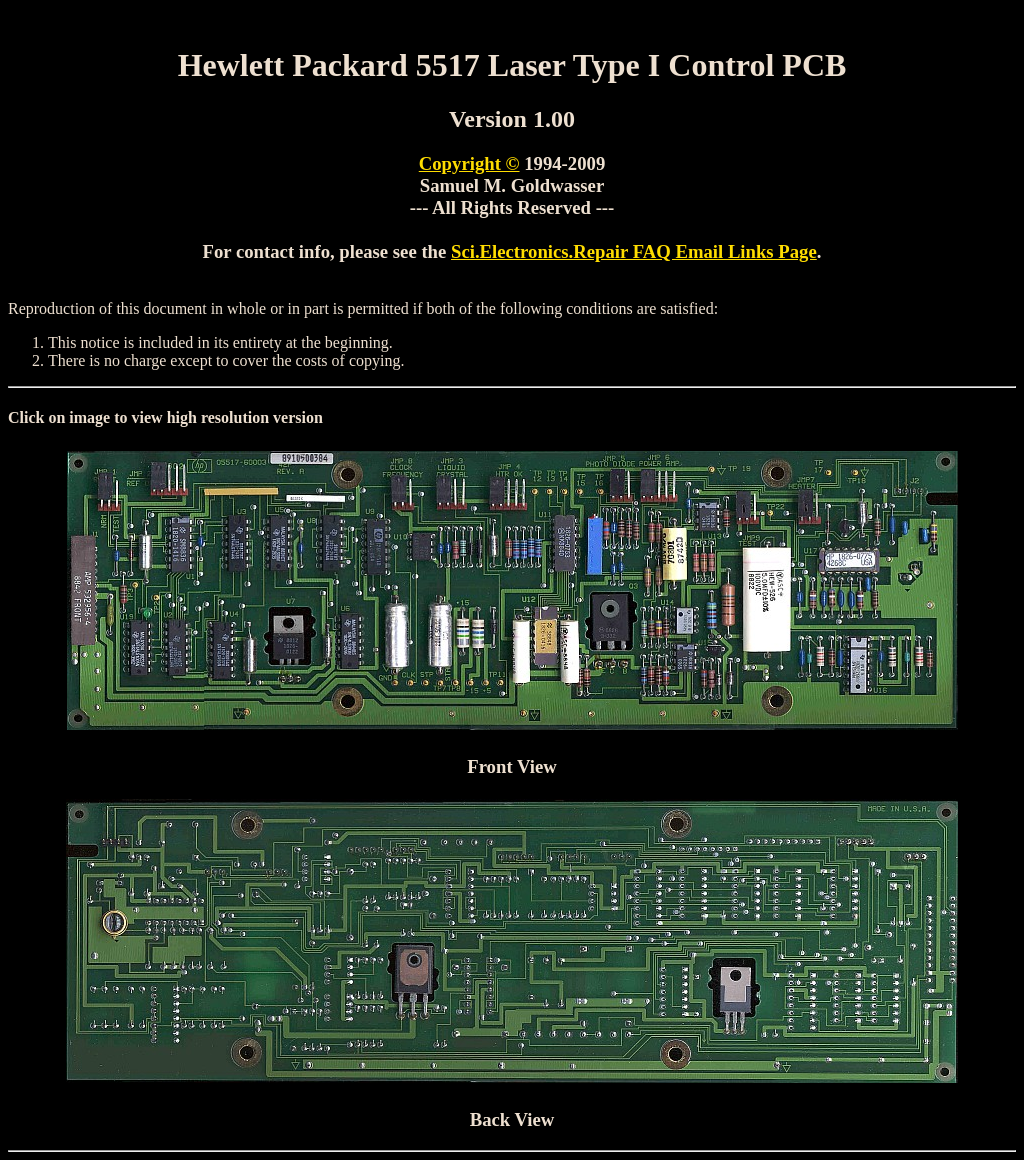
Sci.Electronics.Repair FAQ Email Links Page (634, 251)
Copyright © (469, 163)
